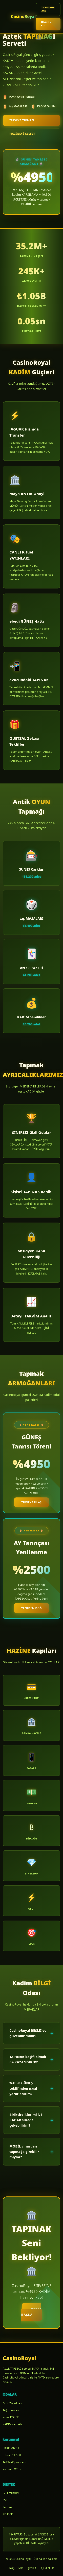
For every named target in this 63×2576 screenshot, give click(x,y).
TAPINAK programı (14, 2462)
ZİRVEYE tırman (21, 120)
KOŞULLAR (16, 2568)
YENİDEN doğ (31, 1608)
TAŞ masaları (11, 2410)
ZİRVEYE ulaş (31, 1502)
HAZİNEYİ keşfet (22, 134)
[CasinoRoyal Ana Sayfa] (19, 16)
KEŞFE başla (31, 2312)
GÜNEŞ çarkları (12, 2403)
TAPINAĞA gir (48, 9)
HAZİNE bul (46, 23)
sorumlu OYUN (12, 2469)
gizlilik (32, 2568)
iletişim (7, 2507)
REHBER (8, 2514)
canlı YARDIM (11, 2493)
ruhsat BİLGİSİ (12, 2455)
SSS (5, 2500)
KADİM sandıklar (13, 2424)
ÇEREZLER (47, 2568)
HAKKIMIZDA (11, 2448)
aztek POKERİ (11, 2417)
